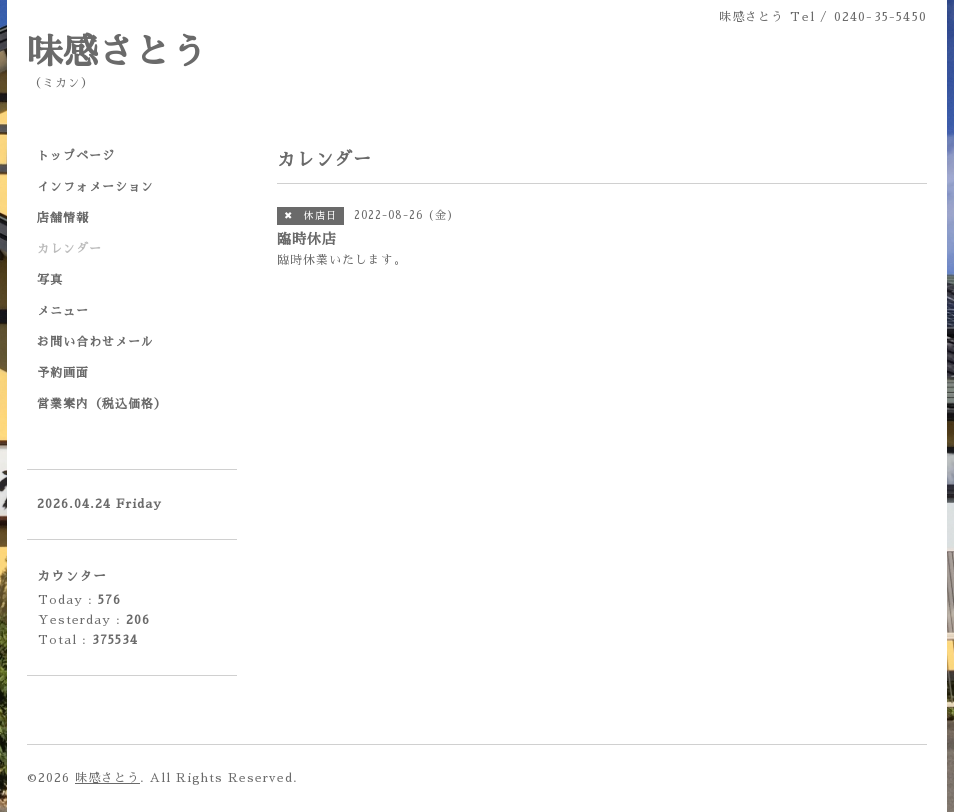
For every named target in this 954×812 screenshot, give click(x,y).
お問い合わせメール (95, 342)
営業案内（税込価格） (102, 404)
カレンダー (69, 249)
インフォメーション (95, 187)
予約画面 (63, 373)
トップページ (76, 156)
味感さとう (117, 52)
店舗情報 (63, 218)
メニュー (63, 311)
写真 (50, 280)
